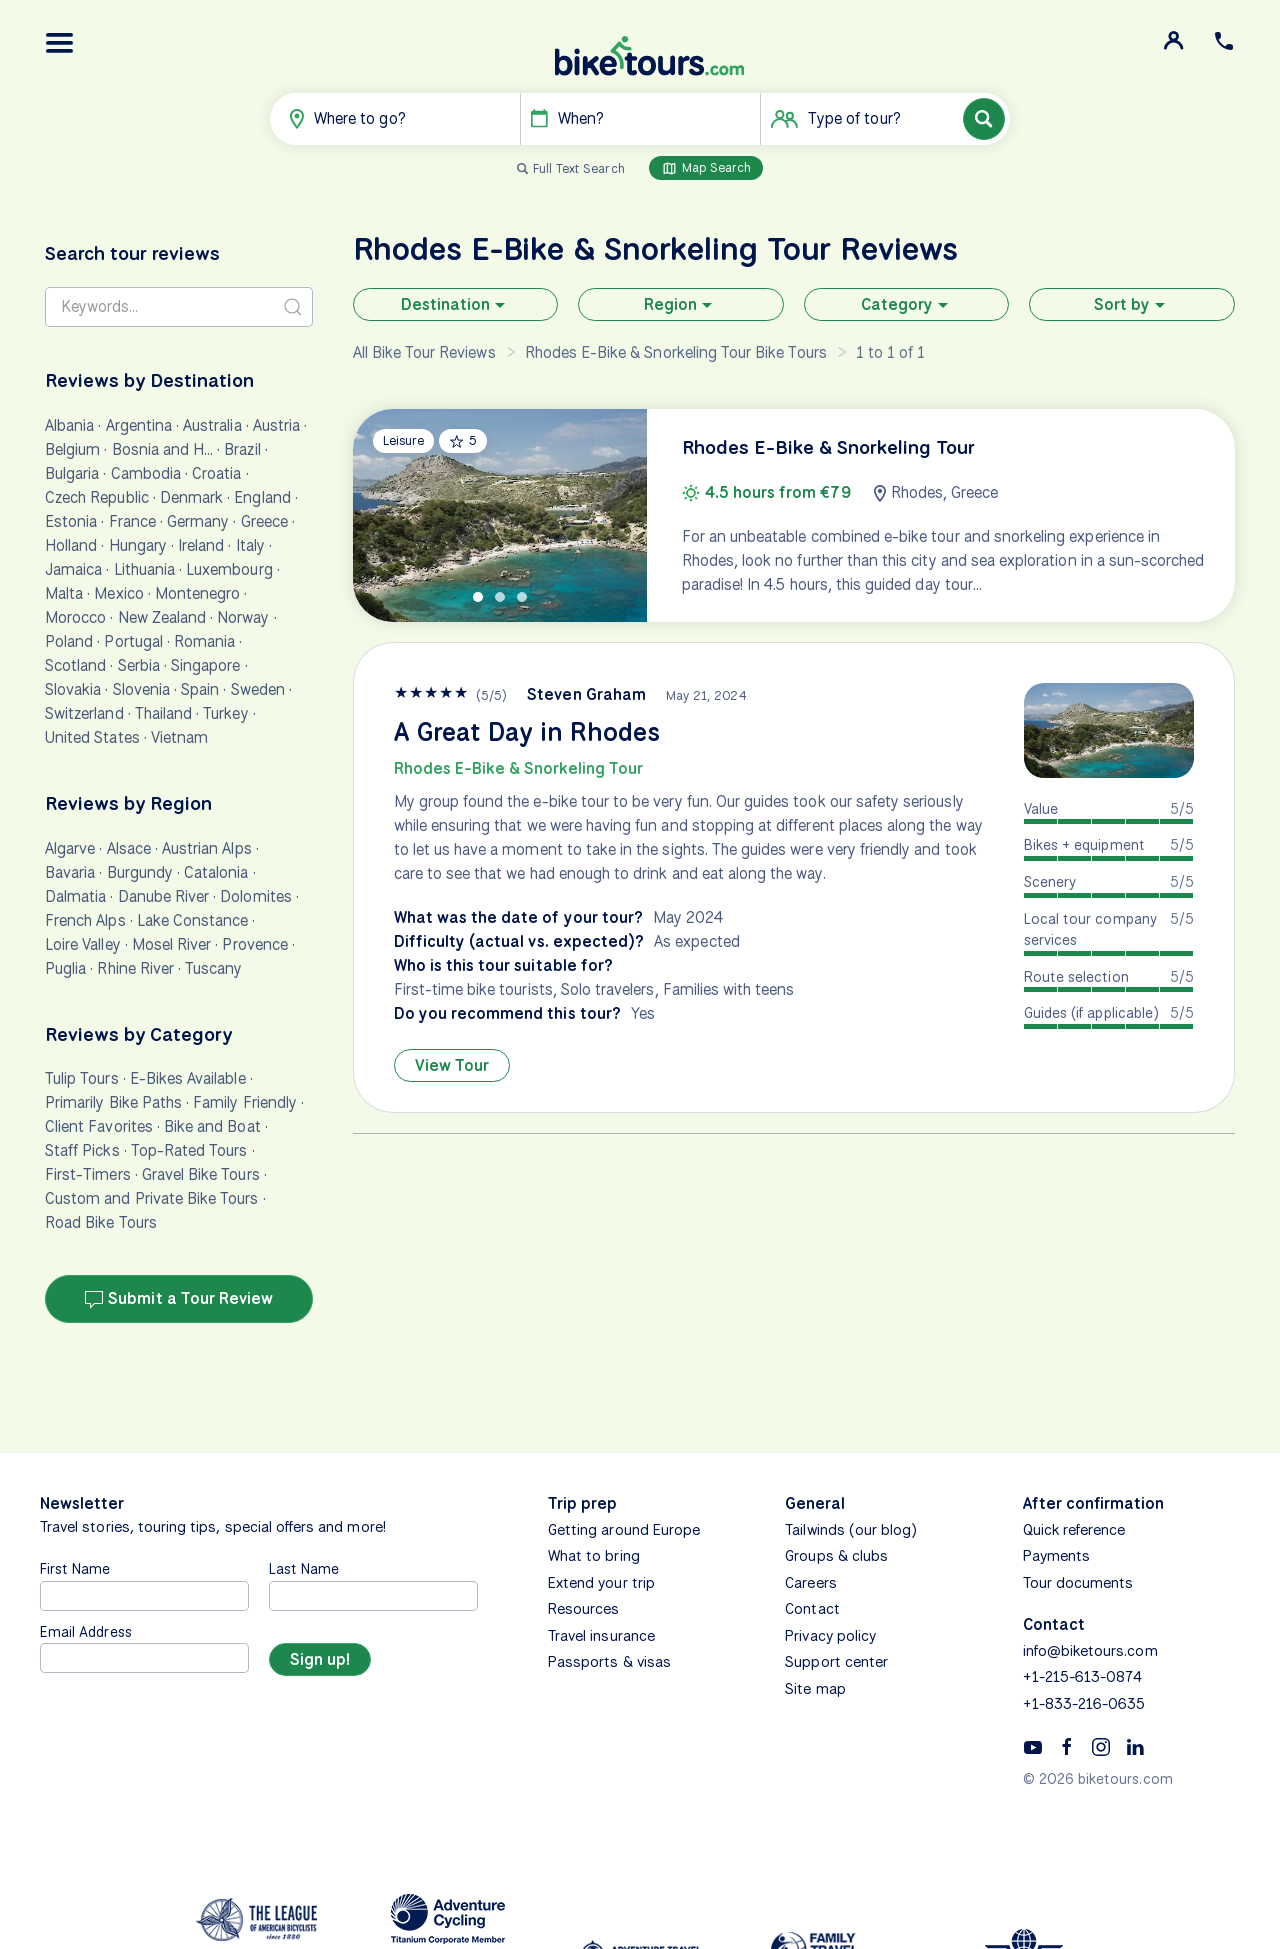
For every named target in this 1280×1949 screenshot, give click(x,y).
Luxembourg (229, 569)
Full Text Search (579, 168)
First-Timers (88, 1174)
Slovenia (141, 689)
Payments (1056, 1556)
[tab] (478, 597)
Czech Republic (97, 497)
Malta (64, 593)
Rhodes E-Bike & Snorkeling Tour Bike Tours (676, 352)
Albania (69, 425)
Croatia (216, 473)
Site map (815, 1689)
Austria (276, 425)
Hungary (138, 545)
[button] (60, 43)
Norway (243, 617)
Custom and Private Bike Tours (151, 1198)
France (132, 521)
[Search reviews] (179, 307)
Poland (69, 641)
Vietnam (179, 737)
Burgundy (140, 872)
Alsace (129, 848)
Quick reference (1074, 1530)
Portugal (133, 641)
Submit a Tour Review (178, 1299)
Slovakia (73, 689)
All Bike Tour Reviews (424, 352)
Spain (200, 689)
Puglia (65, 968)
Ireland (201, 545)
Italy (250, 545)
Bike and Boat (212, 1126)
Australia (212, 425)
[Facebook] (1067, 1746)
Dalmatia (75, 896)
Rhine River (135, 968)
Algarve (70, 848)
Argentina (139, 425)
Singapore (205, 665)
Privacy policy (830, 1636)
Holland (71, 545)
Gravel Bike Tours (201, 1174)
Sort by (1132, 305)
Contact (812, 1609)
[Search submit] (293, 307)
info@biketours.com (1090, 1651)
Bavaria (70, 872)
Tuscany (213, 968)
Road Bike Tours (101, 1222)
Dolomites (255, 896)
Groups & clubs (836, 1556)
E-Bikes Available (188, 1078)
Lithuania (144, 569)
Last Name (304, 1568)
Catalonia (216, 872)
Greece (264, 521)
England (262, 497)
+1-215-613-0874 (1083, 1677)
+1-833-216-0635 (1084, 1704)
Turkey (225, 713)
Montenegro (198, 593)
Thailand (163, 713)
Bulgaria (72, 473)
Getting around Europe (624, 1530)
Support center (836, 1662)
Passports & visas (609, 1662)
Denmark (191, 497)
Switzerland (84, 713)
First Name (75, 1568)
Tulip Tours (82, 1078)
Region (680, 305)
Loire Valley (83, 944)
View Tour (452, 1065)
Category (907, 305)
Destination (455, 305)
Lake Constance (193, 920)
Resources (583, 1609)
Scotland (75, 665)
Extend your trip (601, 1583)
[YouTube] (1033, 1746)
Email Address (86, 1631)
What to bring (594, 1556)
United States (92, 737)
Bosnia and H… (163, 449)
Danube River (164, 896)
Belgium (72, 449)
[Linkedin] (1135, 1746)
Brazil (242, 449)
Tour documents (1078, 1583)
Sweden (258, 689)
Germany (198, 521)
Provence (254, 944)
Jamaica (73, 569)
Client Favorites (99, 1126)
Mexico (118, 593)
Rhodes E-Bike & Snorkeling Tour (518, 768)
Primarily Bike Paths (113, 1102)
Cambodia (146, 473)
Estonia (71, 521)
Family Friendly (245, 1102)
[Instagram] (1101, 1746)
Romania (204, 641)
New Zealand (162, 617)
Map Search (706, 168)
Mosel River (172, 944)
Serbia (139, 665)
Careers (810, 1583)
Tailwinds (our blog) (851, 1530)
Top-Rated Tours (189, 1150)
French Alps (85, 920)
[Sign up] (320, 1659)
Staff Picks (82, 1150)
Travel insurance (601, 1636)
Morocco (75, 617)
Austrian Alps (207, 848)
